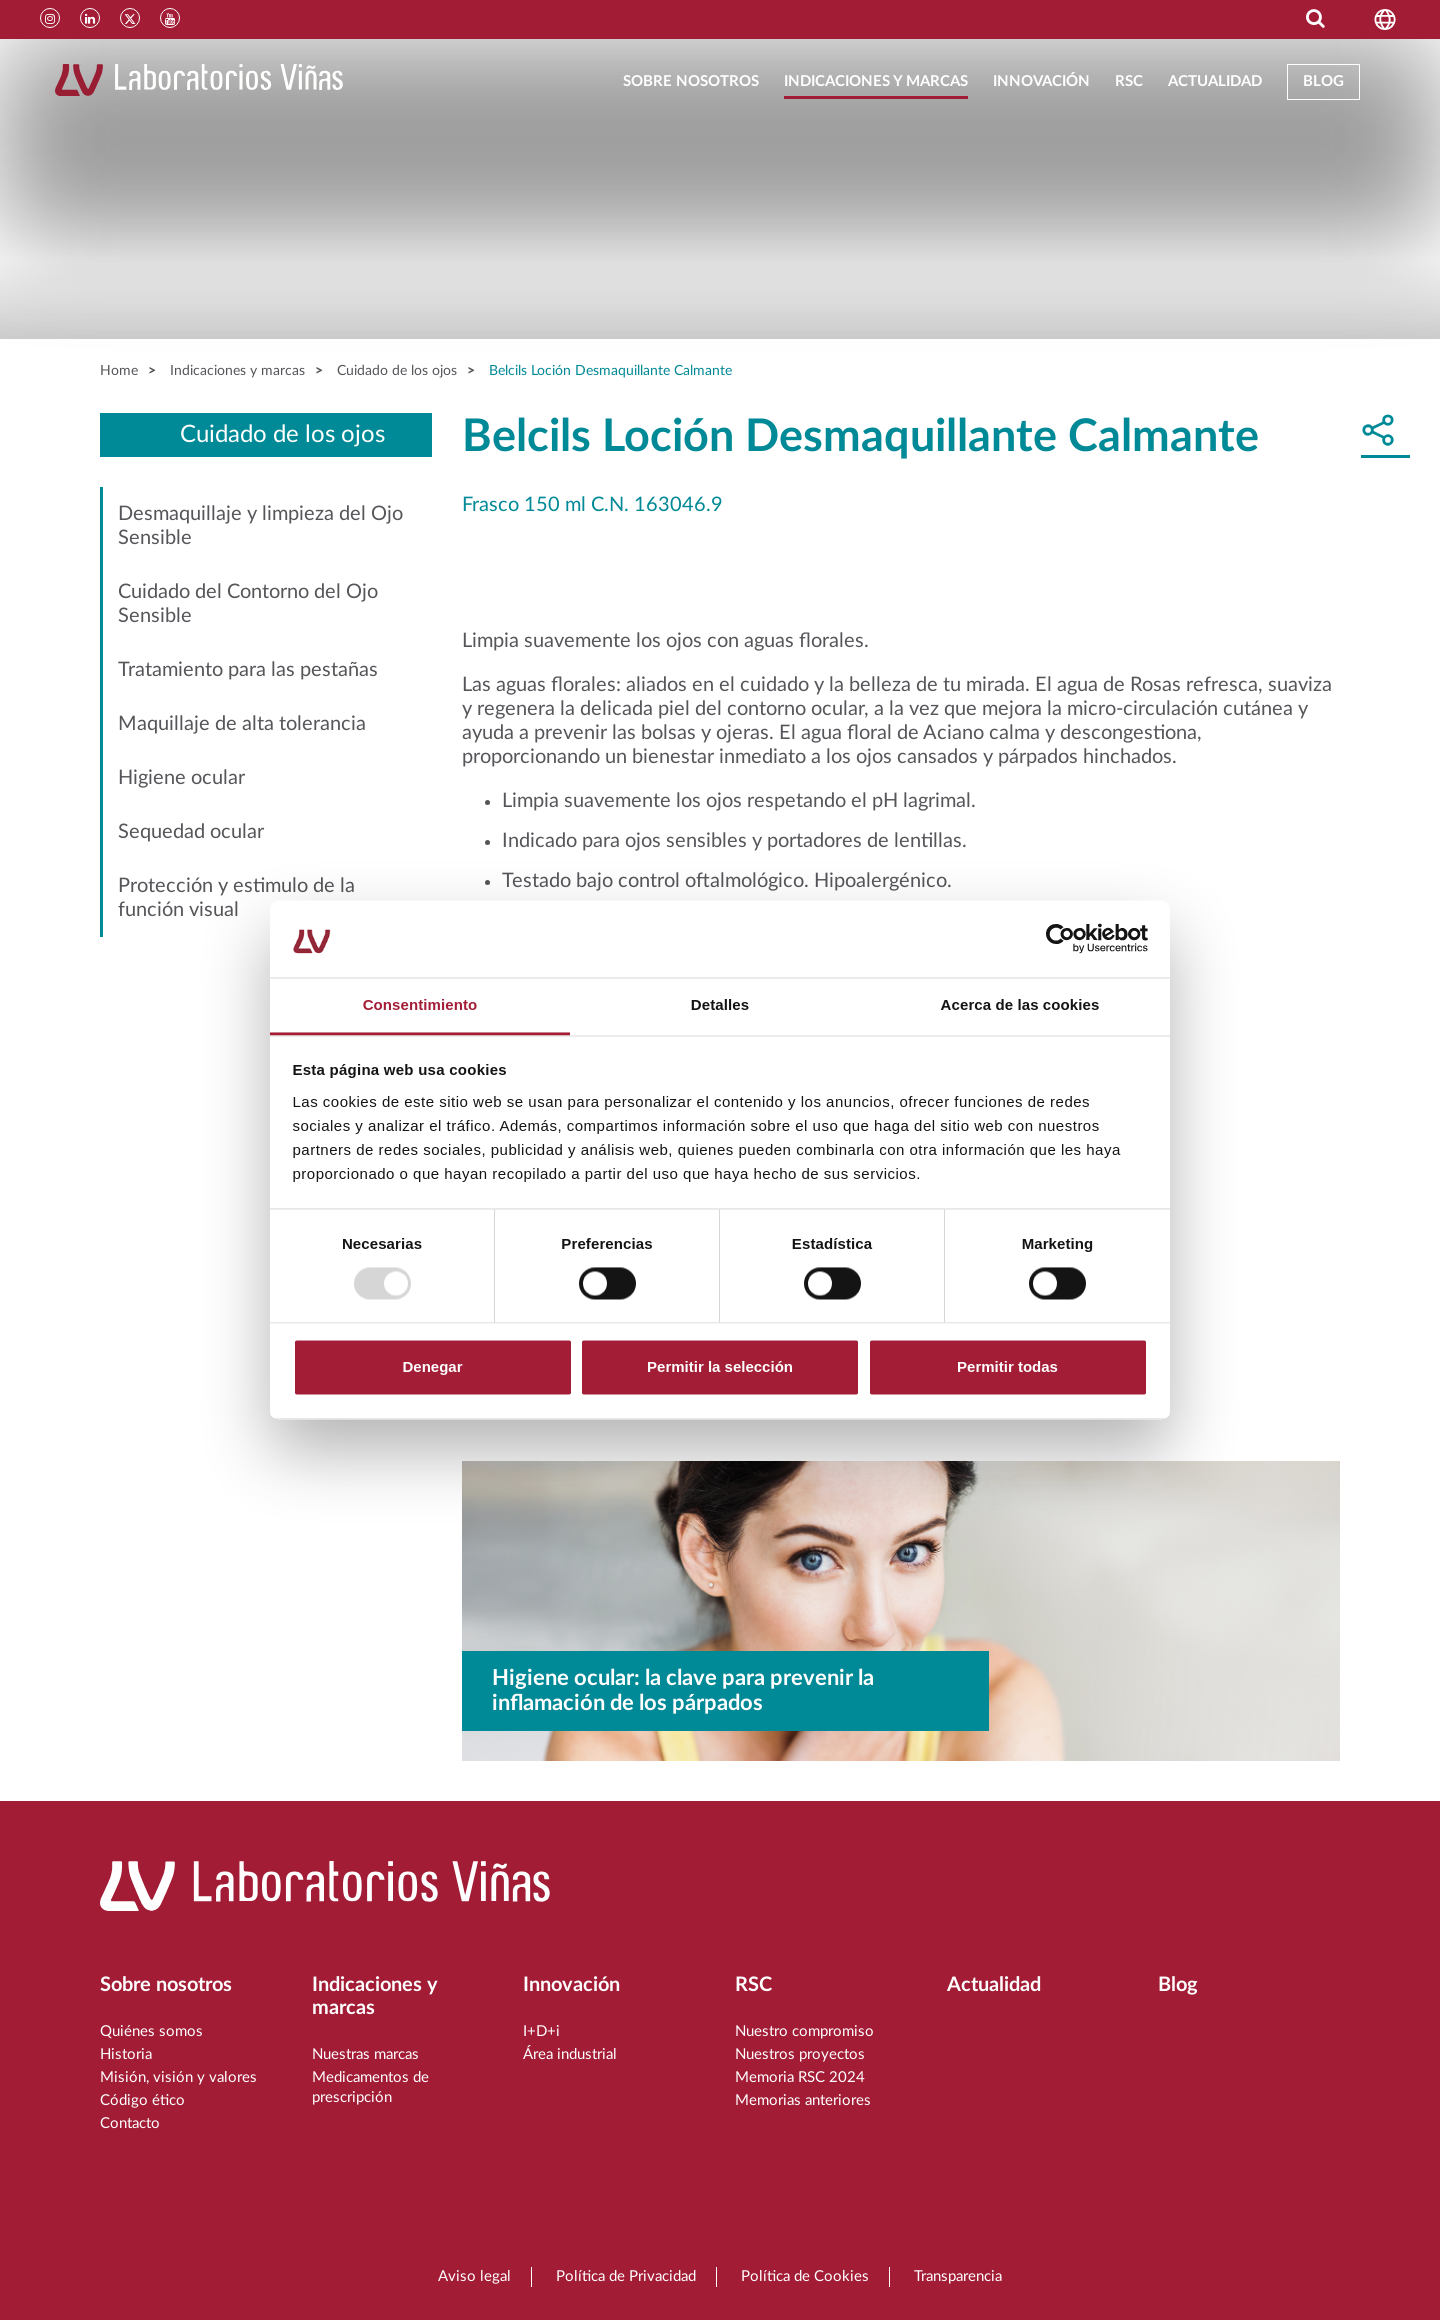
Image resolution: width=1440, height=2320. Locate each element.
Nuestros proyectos (800, 2054)
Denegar (432, 1366)
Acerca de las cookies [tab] (1020, 1004)
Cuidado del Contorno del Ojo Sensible (248, 604)
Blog (1323, 81)
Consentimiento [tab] (420, 1004)
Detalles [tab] (720, 1004)
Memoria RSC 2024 (800, 2077)
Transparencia (958, 2276)
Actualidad (1215, 81)
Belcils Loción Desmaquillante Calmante (610, 371)
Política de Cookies (805, 2276)
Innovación (1041, 81)
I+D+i (541, 2031)
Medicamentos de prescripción (370, 2087)
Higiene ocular (181, 778)
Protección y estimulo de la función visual (236, 898)
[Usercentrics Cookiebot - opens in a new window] (1060, 939)
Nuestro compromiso (804, 2031)
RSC (1129, 81)
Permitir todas (1007, 1366)
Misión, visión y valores (178, 2077)
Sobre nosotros (691, 81)
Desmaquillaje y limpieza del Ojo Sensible (260, 526)
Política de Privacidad (626, 2276)
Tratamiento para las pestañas (248, 670)
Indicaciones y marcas (876, 81)
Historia (126, 2054)
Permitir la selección (720, 1366)
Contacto (130, 2123)
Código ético (142, 2100)
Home (119, 371)
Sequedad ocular (191, 832)
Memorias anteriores (803, 2100)
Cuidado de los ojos (397, 371)
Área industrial (570, 2054)
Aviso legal (474, 2276)
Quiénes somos (151, 2031)
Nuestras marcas (365, 2054)
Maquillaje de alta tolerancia (242, 724)
